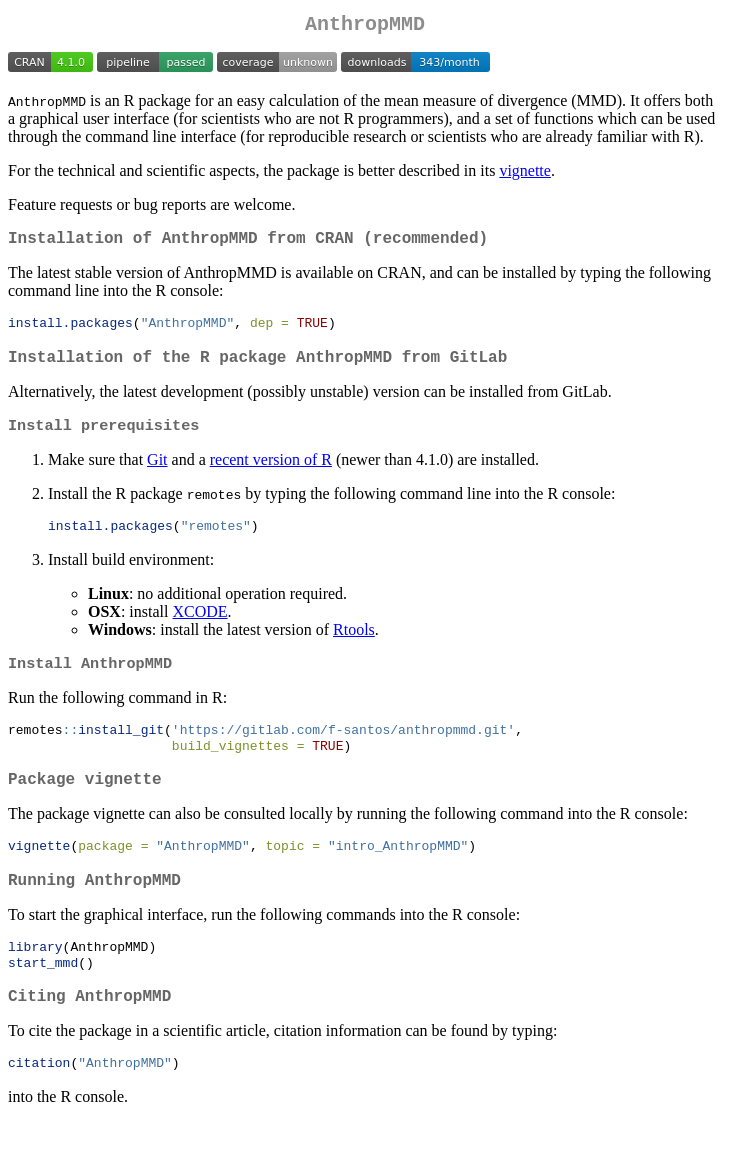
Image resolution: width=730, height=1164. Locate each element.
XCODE (199, 628)
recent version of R (271, 474)
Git (157, 474)
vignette (525, 174)
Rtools (354, 646)
